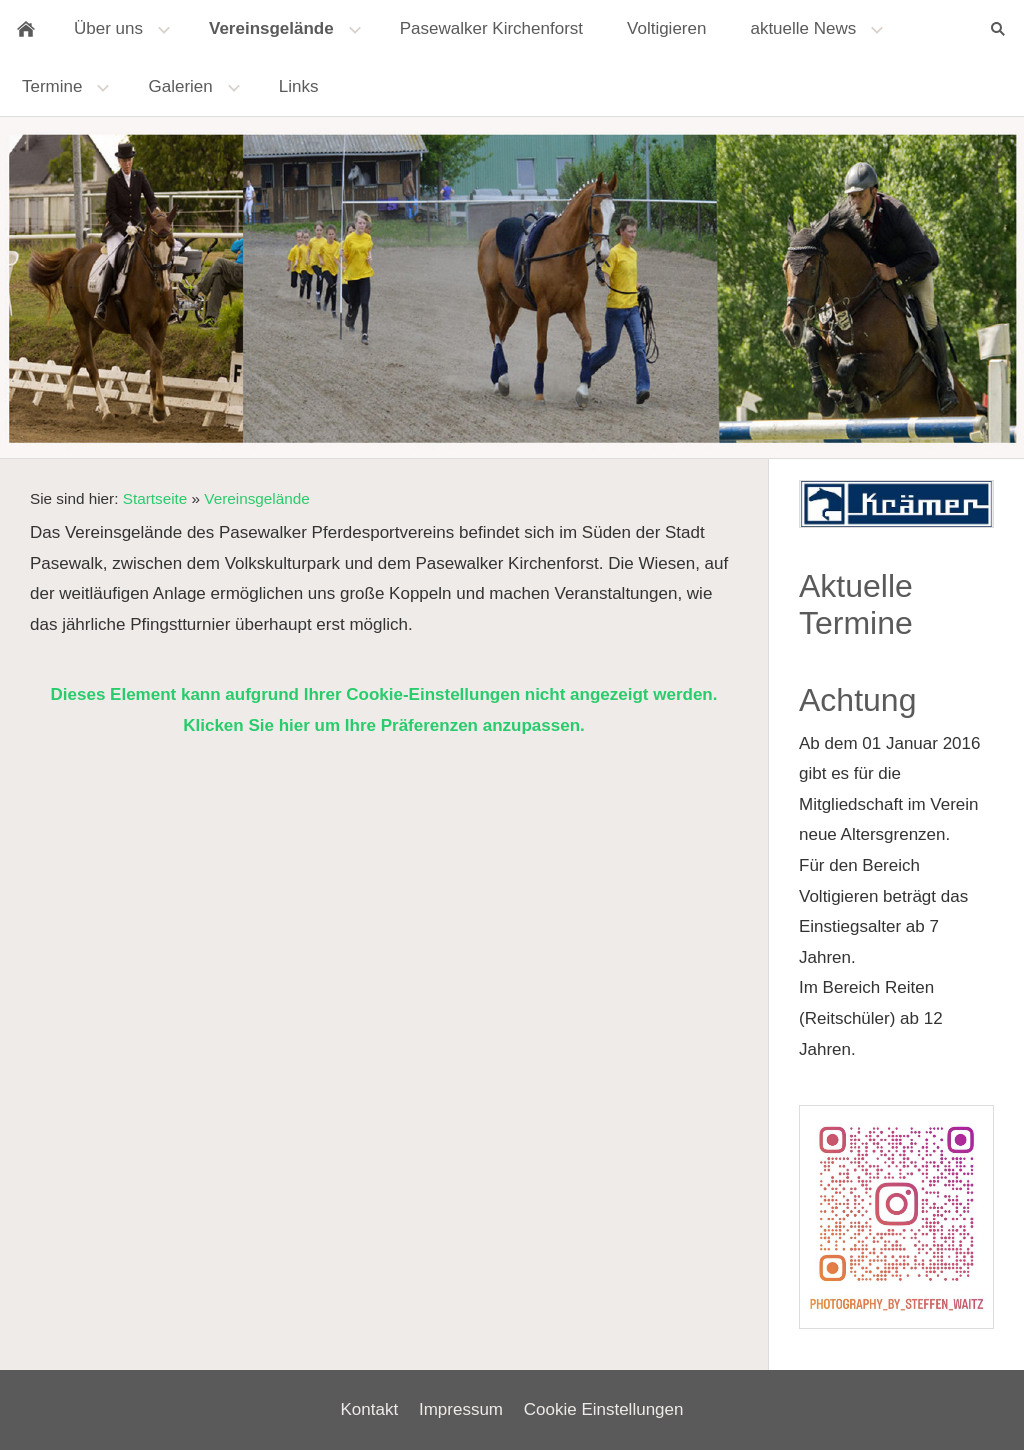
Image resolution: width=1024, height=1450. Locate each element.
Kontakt (370, 1409)
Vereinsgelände (256, 498)
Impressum (461, 1409)
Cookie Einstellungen (604, 1409)
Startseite (155, 498)
